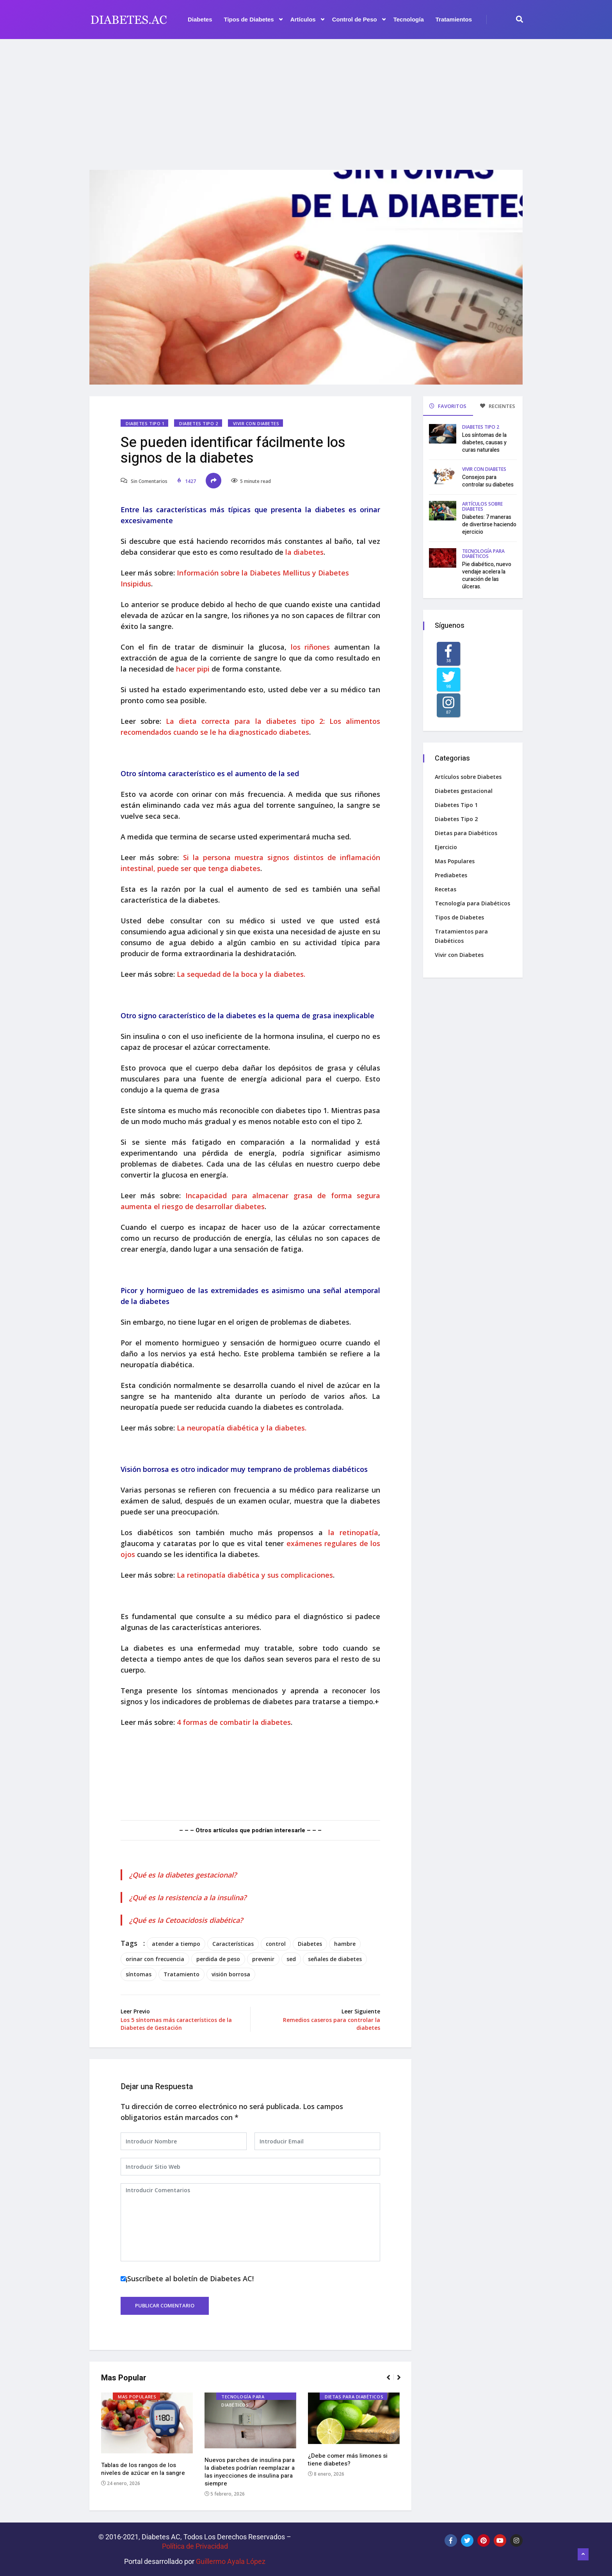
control (276, 1943)
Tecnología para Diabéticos (242, 2397)
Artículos (307, 19)
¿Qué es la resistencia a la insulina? (187, 1897)
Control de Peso (359, 19)
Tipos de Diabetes (253, 19)
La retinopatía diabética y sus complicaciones (255, 1575)
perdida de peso (218, 1959)
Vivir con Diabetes (256, 423)
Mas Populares (137, 2397)
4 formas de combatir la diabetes (234, 1722)
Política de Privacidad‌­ (195, 2546)
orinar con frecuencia (155, 1959)
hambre (345, 1943)
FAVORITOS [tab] (447, 406)
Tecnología (408, 19)
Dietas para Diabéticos (354, 2397)
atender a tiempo (176, 1943)
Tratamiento (181, 1974)
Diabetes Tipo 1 (145, 423)
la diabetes (304, 552)
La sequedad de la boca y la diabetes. (241, 974)
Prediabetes (451, 875)
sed (291, 1959)
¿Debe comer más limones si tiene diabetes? (348, 2459)
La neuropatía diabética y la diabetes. (241, 1427)
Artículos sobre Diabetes (482, 506)
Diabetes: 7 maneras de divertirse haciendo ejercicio (489, 524)
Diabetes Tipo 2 (198, 423)
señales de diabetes (335, 1959)
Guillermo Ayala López (230, 2561)
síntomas (138, 1974)
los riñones (310, 647)
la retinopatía (353, 1532)
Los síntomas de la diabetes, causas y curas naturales (484, 442)
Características (233, 1943)
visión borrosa (231, 1974)
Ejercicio (446, 847)
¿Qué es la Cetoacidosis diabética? (186, 1920)
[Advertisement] (306, 99)
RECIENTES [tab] (497, 406)
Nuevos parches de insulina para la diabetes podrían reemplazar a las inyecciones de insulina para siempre (250, 2472)
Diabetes (200, 19)
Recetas (445, 889)
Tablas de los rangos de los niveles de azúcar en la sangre (143, 2469)
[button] (391, 2381)
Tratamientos (454, 19)
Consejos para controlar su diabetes (488, 481)
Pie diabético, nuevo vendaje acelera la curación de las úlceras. (486, 575)
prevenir (263, 1959)
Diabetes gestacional (464, 791)
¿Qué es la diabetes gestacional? (183, 1874)
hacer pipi (194, 668)
